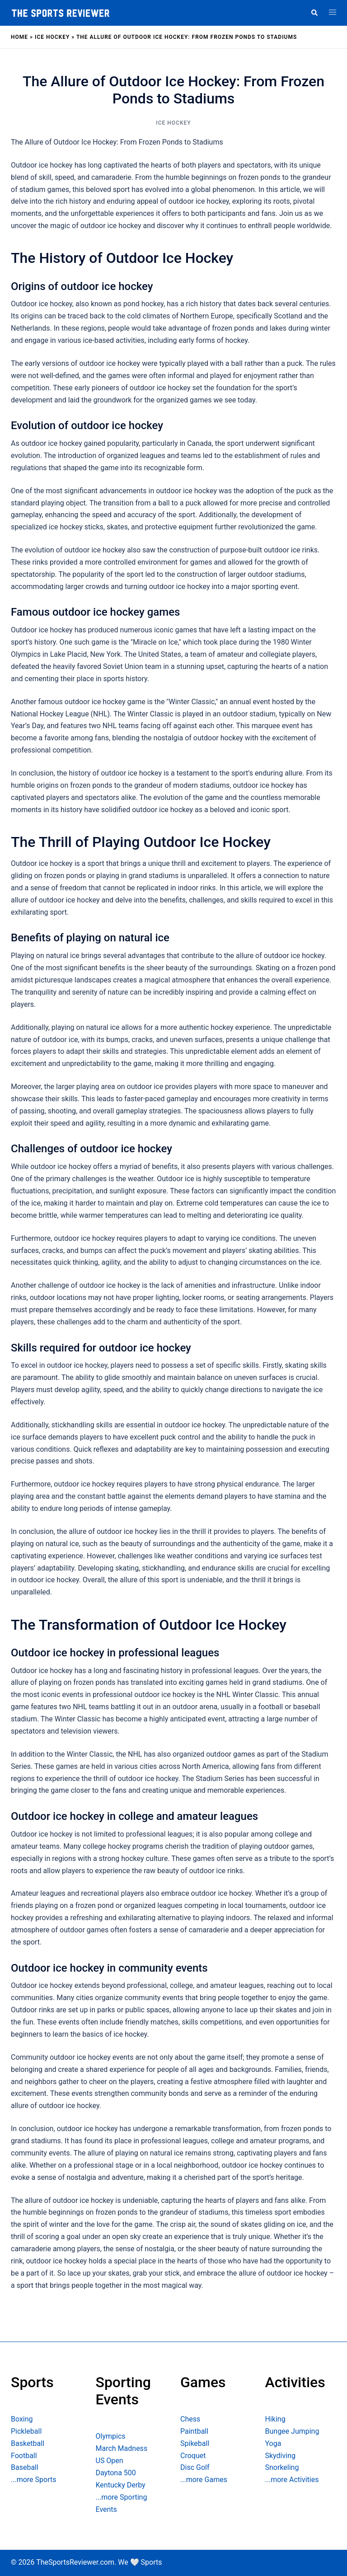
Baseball (24, 2467)
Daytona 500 (116, 2472)
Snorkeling (282, 2467)
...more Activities (292, 2479)
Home (19, 37)
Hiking (275, 2419)
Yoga (273, 2443)
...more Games (203, 2479)
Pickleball (26, 2431)
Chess (190, 2419)
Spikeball (194, 2443)
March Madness (122, 2448)
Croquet (193, 2455)
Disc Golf (194, 2467)
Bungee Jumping (292, 2431)
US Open (109, 2460)
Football (24, 2455)
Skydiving (280, 2455)
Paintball (194, 2431)
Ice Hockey (52, 37)
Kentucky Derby (120, 2485)
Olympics (111, 2436)
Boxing (22, 2419)
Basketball (27, 2443)
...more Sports (33, 2479)
